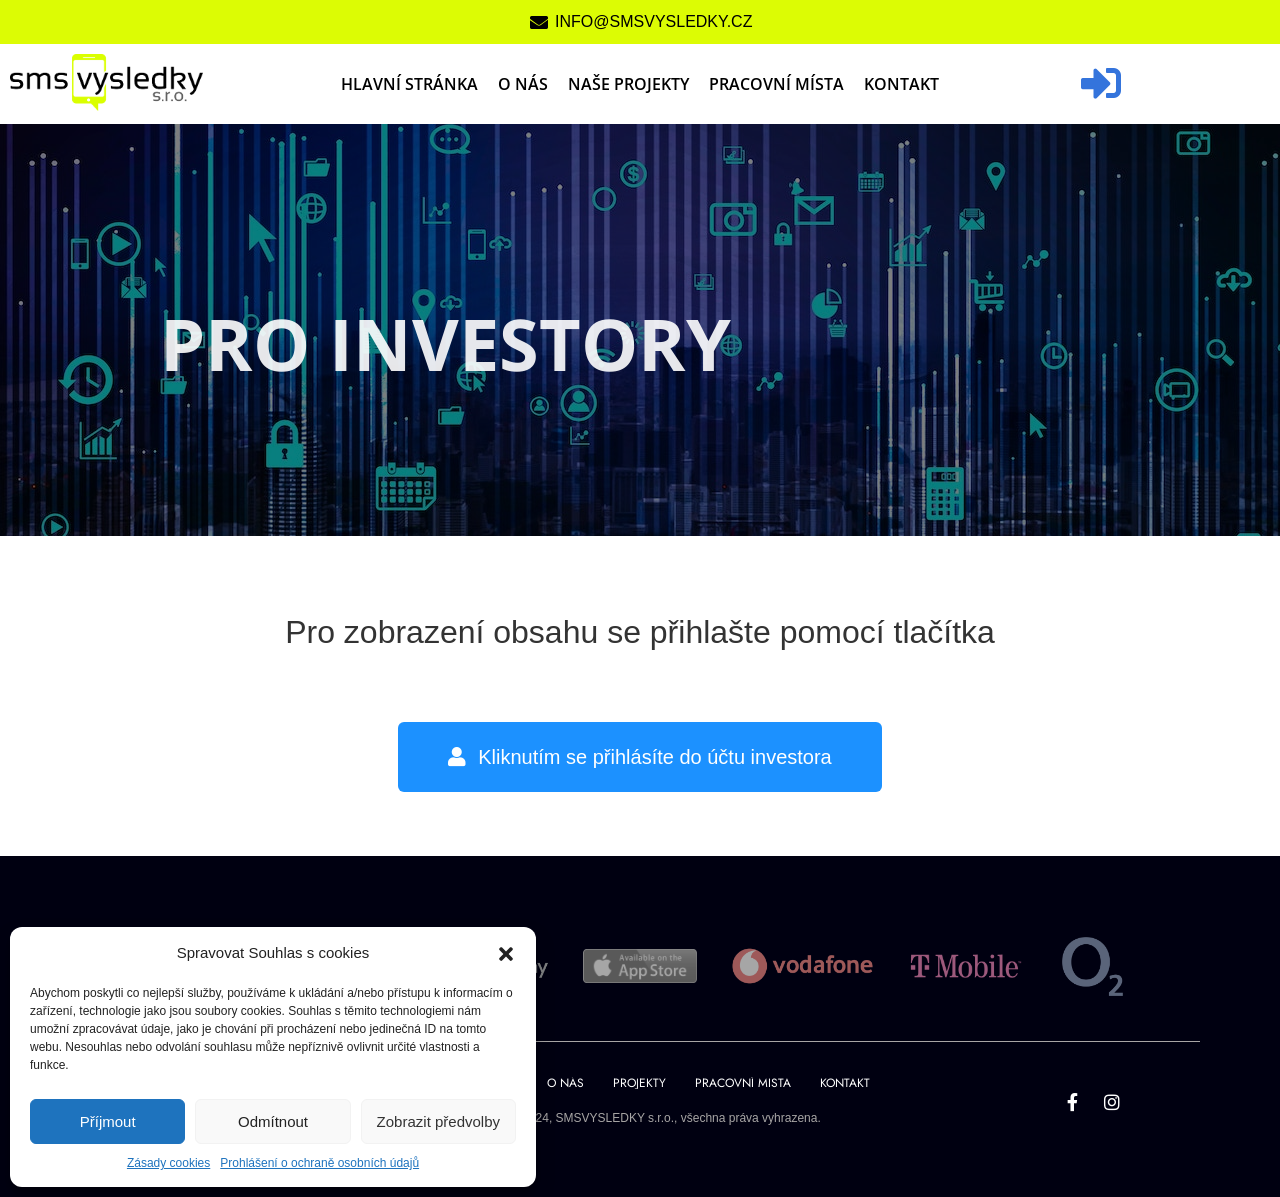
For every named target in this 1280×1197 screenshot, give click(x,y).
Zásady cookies (168, 1163)
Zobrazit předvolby (438, 1121)
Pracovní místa (776, 84)
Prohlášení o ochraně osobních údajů (319, 1163)
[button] (506, 953)
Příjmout (108, 1121)
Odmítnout (273, 1121)
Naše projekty (628, 84)
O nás (523, 84)
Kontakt (901, 84)
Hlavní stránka (409, 84)
